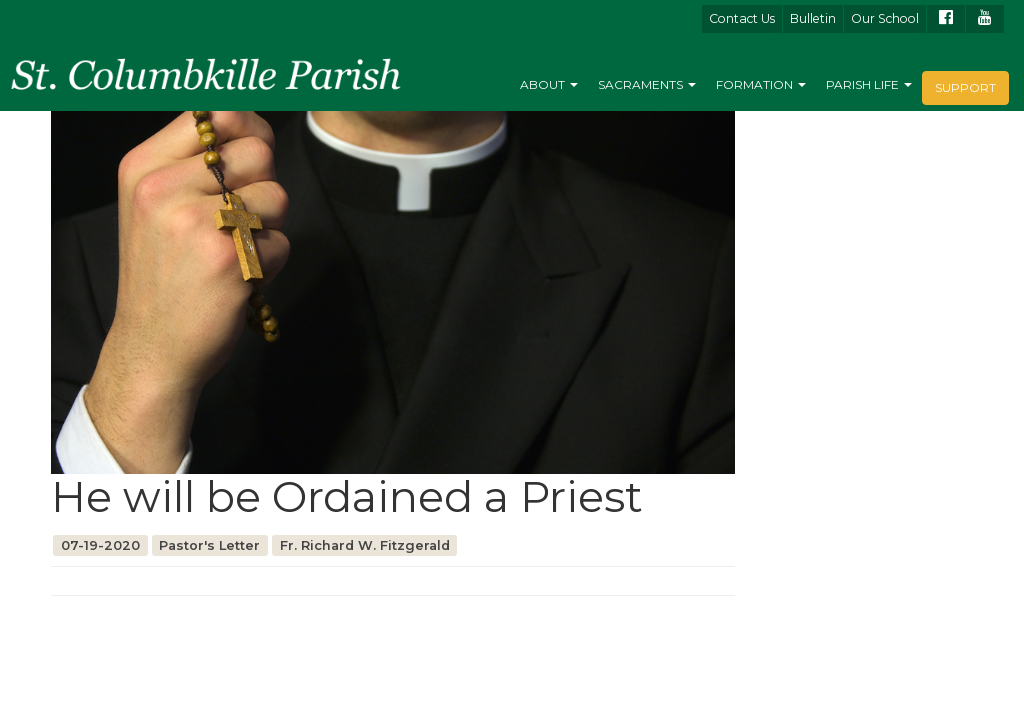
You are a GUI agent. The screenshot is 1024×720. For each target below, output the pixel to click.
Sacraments (647, 84)
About (549, 84)
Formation (761, 84)
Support (965, 87)
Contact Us (742, 18)
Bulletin (813, 18)
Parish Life (869, 84)
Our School (885, 18)
